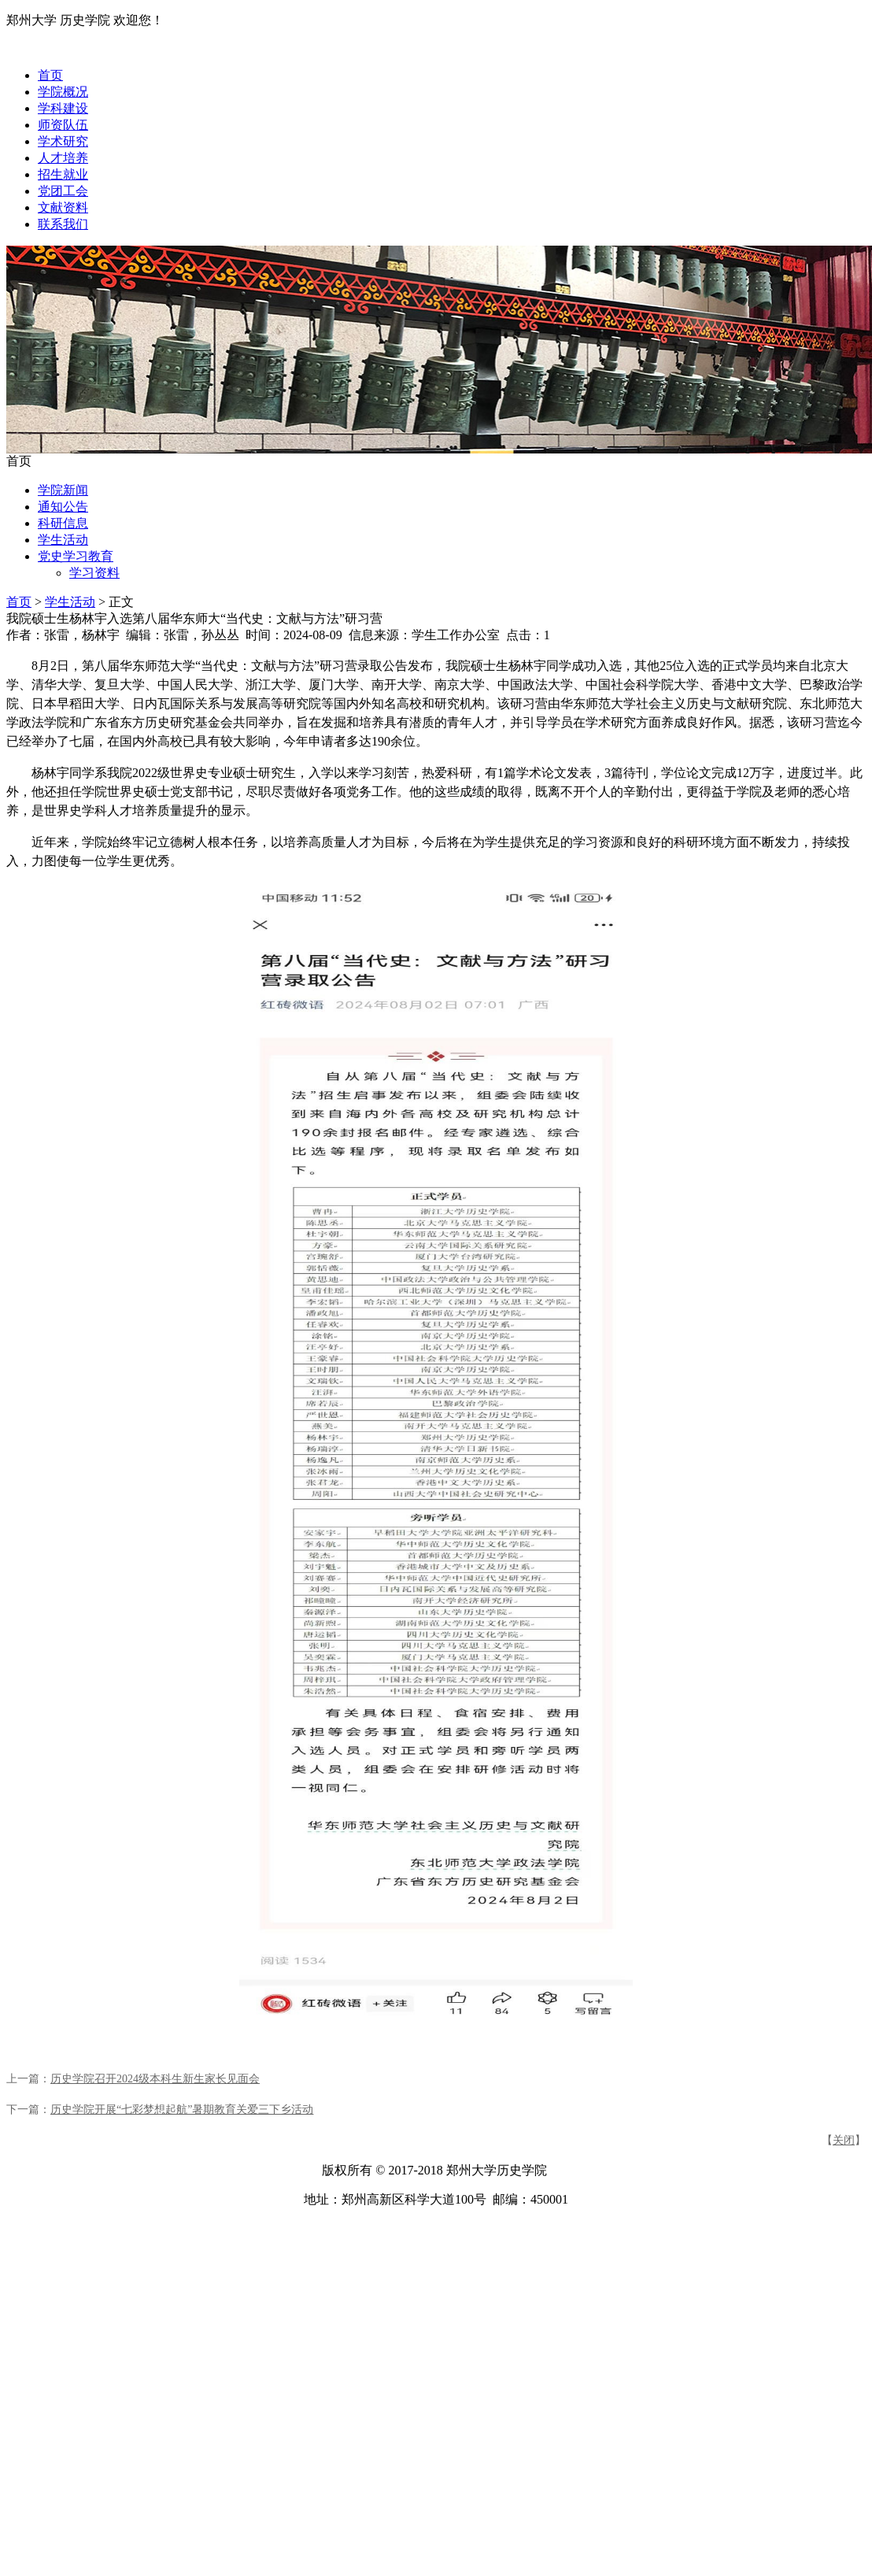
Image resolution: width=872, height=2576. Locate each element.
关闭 (844, 2140)
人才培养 (63, 158)
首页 (50, 75)
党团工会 (63, 191)
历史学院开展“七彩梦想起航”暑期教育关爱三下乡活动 (181, 2109)
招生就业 (63, 174)
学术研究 (63, 141)
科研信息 (63, 523)
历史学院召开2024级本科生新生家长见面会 (155, 2079)
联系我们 (63, 224)
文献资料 (63, 207)
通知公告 (63, 506)
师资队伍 (63, 124)
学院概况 (63, 91)
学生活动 (63, 539)
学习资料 (94, 572)
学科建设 (63, 108)
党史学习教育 (75, 556)
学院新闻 (63, 490)
